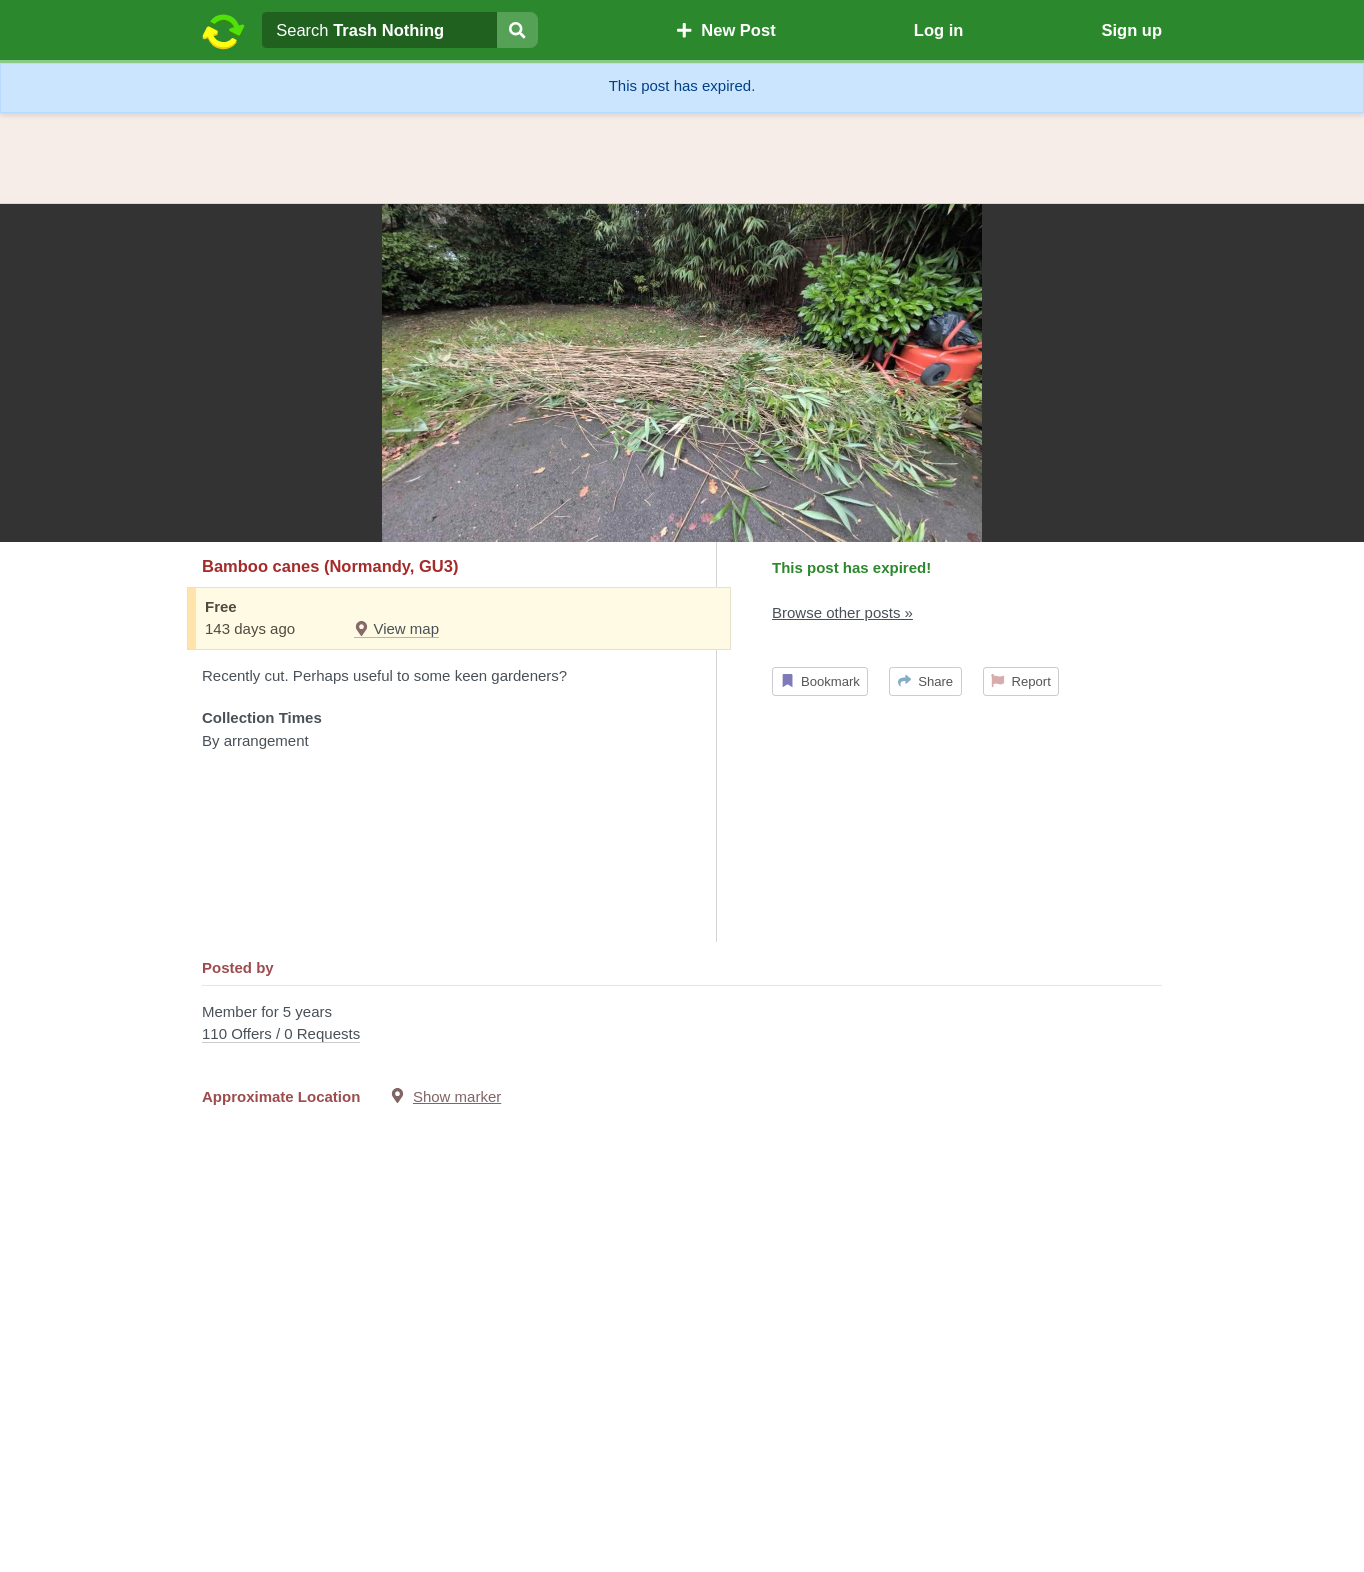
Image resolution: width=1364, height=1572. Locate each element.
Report (1021, 681)
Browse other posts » (842, 612)
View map (396, 628)
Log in (938, 30)
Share (925, 681)
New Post (726, 30)
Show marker (457, 1096)
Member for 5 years (682, 1024)
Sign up (1131, 30)
